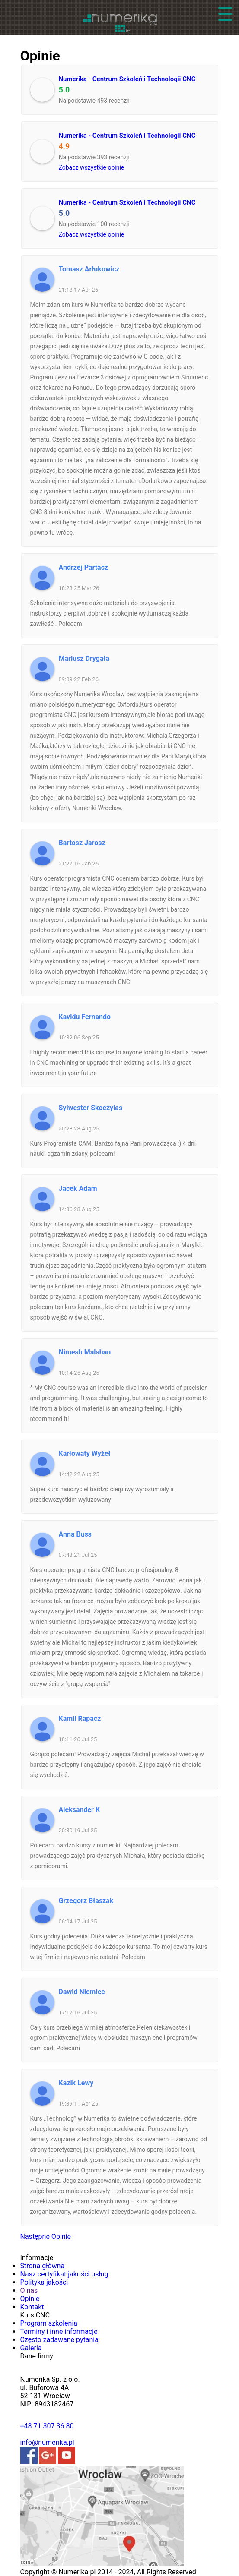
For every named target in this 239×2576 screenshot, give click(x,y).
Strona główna (42, 2266)
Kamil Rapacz (80, 1718)
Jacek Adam (78, 1188)
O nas (29, 2290)
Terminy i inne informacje (59, 2331)
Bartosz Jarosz (82, 843)
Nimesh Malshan (85, 1352)
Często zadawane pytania (59, 2340)
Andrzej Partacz (83, 567)
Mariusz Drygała (84, 658)
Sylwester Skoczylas (91, 1108)
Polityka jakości (44, 2282)
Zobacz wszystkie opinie (91, 167)
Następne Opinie (45, 2236)
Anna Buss (75, 1534)
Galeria (31, 2348)
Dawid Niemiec (82, 1992)
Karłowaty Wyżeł (85, 1453)
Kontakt (32, 2307)
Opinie (30, 2299)
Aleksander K (79, 1810)
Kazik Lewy (76, 2083)
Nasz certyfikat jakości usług (64, 2274)
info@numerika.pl (47, 2442)
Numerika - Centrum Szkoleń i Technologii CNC (127, 79)
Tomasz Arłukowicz (89, 269)
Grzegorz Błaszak (86, 1901)
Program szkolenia (49, 2323)
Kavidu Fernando (85, 1017)
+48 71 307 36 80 (47, 2426)
